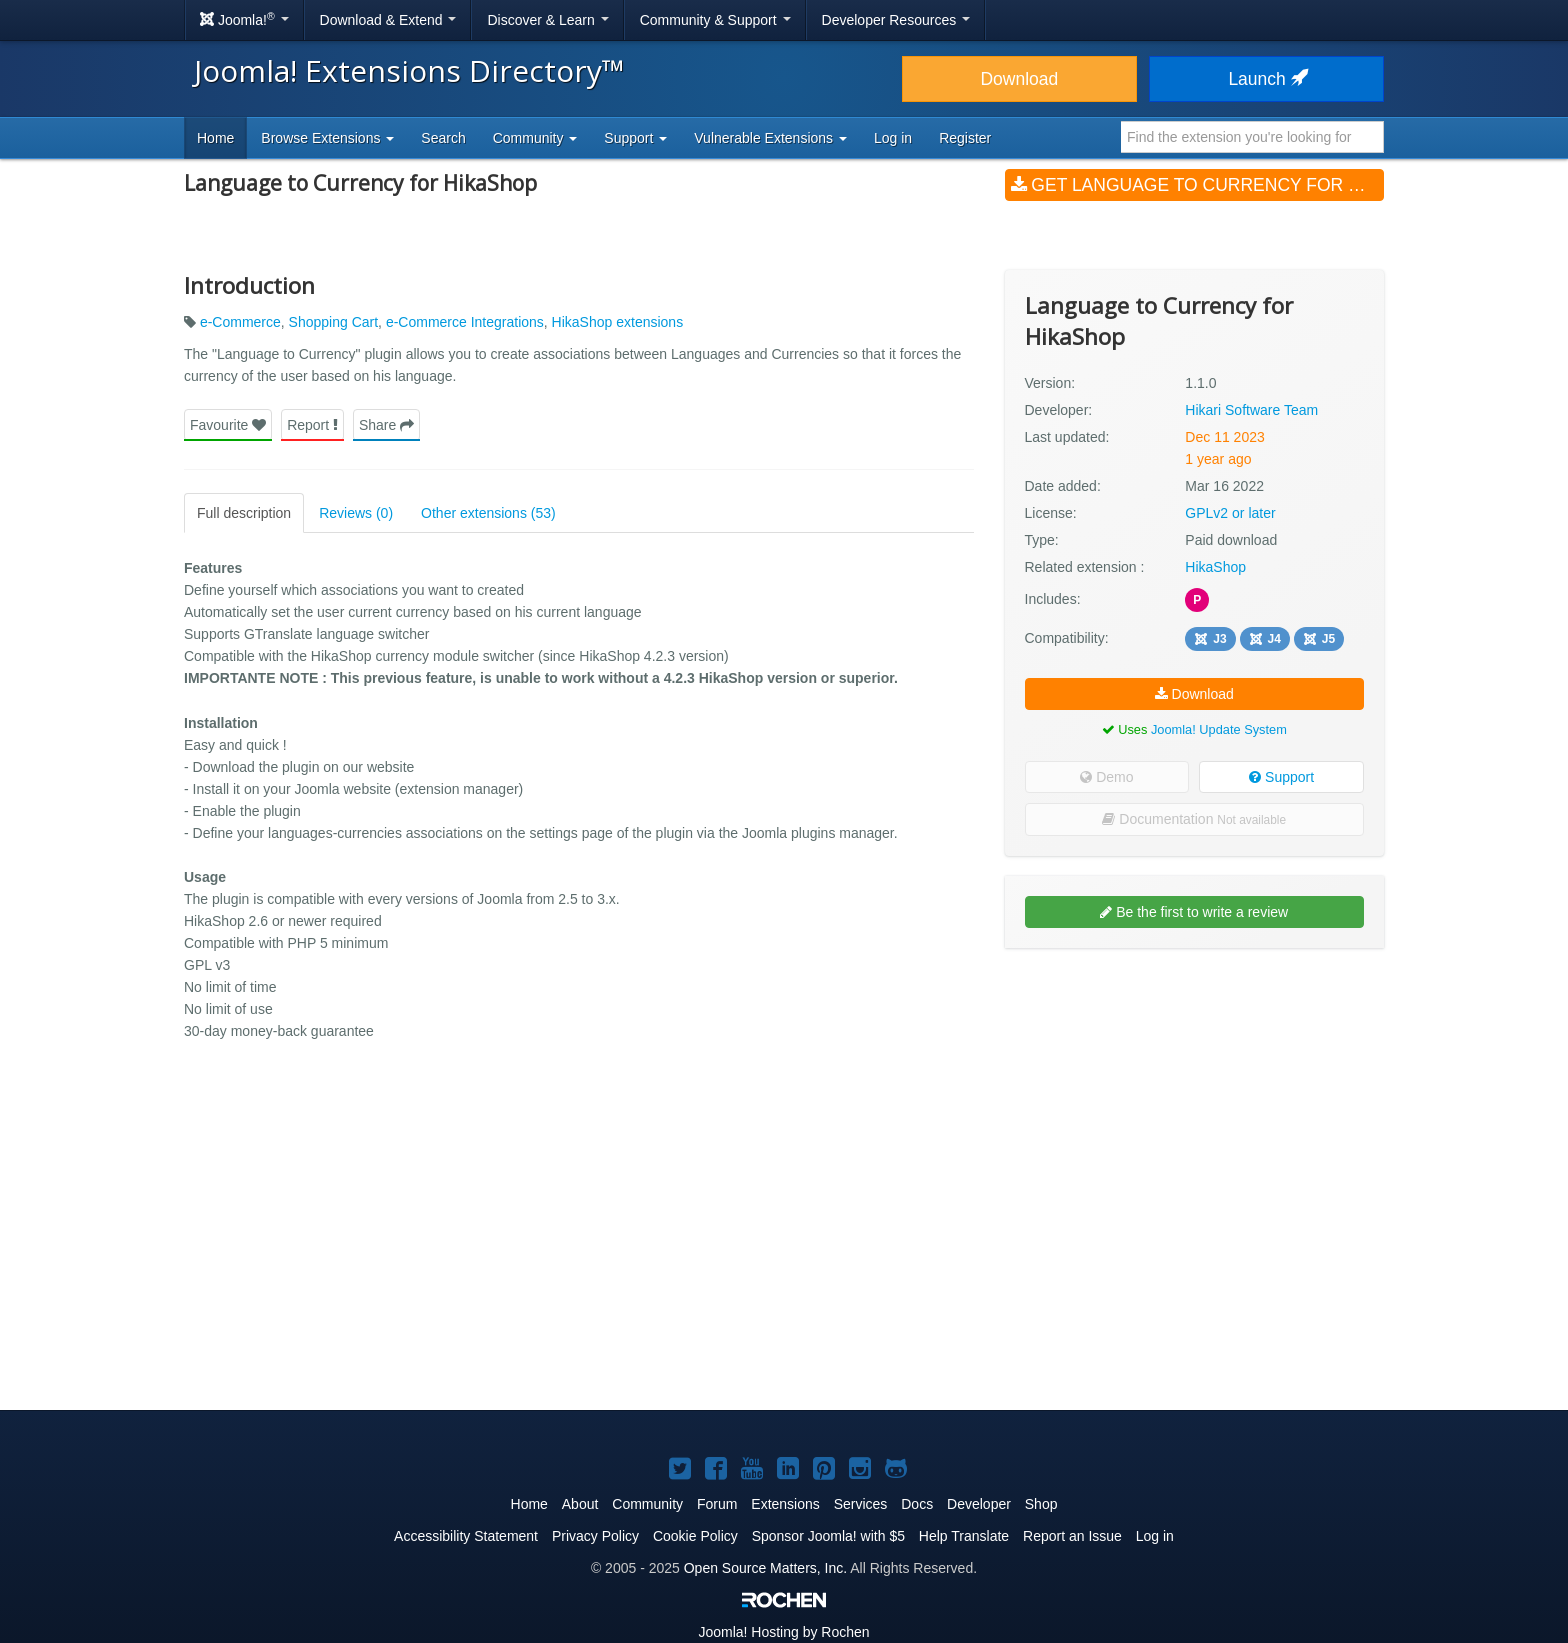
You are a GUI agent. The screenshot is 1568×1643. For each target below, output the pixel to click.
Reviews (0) (356, 513)
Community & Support (715, 20)
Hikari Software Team (1251, 410)
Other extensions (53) (488, 513)
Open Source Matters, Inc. (765, 1568)
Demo (1106, 777)
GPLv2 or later (1230, 513)
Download (1019, 79)
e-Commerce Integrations (465, 322)
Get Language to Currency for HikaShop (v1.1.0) (1197, 185)
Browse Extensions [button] (327, 138)
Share (386, 425)
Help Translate (964, 1536)
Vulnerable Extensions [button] (770, 138)
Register (965, 138)
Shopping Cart (334, 322)
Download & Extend (388, 20)
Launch (1266, 79)
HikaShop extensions (618, 322)
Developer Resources (896, 20)
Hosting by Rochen (783, 1632)
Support (1281, 777)
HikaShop (1215, 567)
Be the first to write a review (1194, 912)
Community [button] (535, 138)
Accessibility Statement (466, 1536)
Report (312, 425)
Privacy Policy (595, 1536)
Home (215, 138)
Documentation (1194, 819)
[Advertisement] (1194, 1093)
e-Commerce (240, 322)
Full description (244, 513)
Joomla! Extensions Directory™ (409, 70)
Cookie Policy (695, 1536)
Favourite (228, 425)
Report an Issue (1072, 1536)
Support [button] (635, 138)
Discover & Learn (547, 20)
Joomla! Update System (1219, 729)
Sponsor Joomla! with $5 (828, 1536)
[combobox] (1252, 137)
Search (443, 138)
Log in (893, 138)
